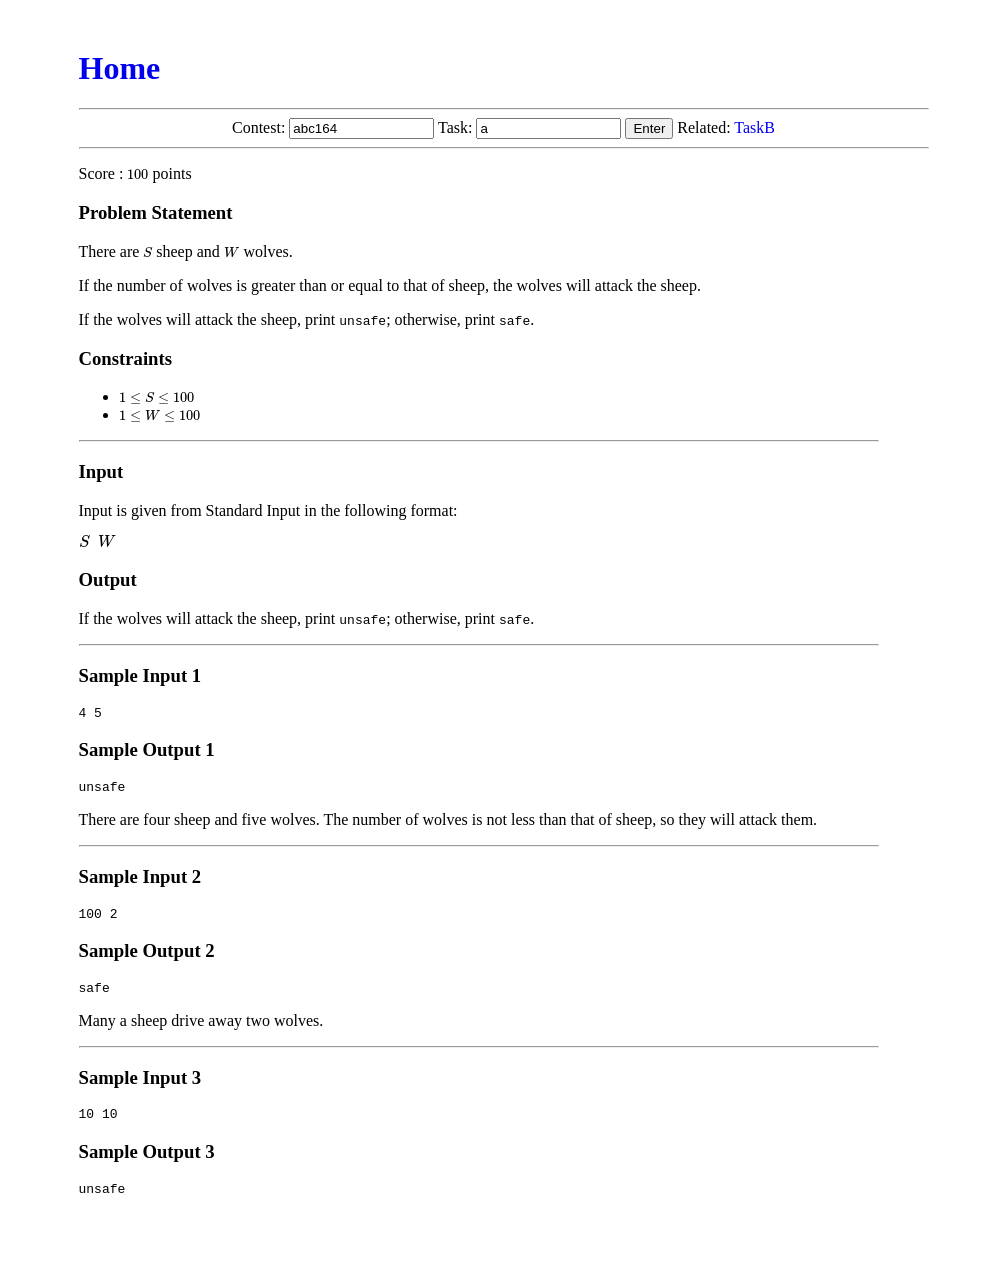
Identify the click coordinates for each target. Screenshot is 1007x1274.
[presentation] (137, 173)
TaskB (754, 127)
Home (120, 68)
